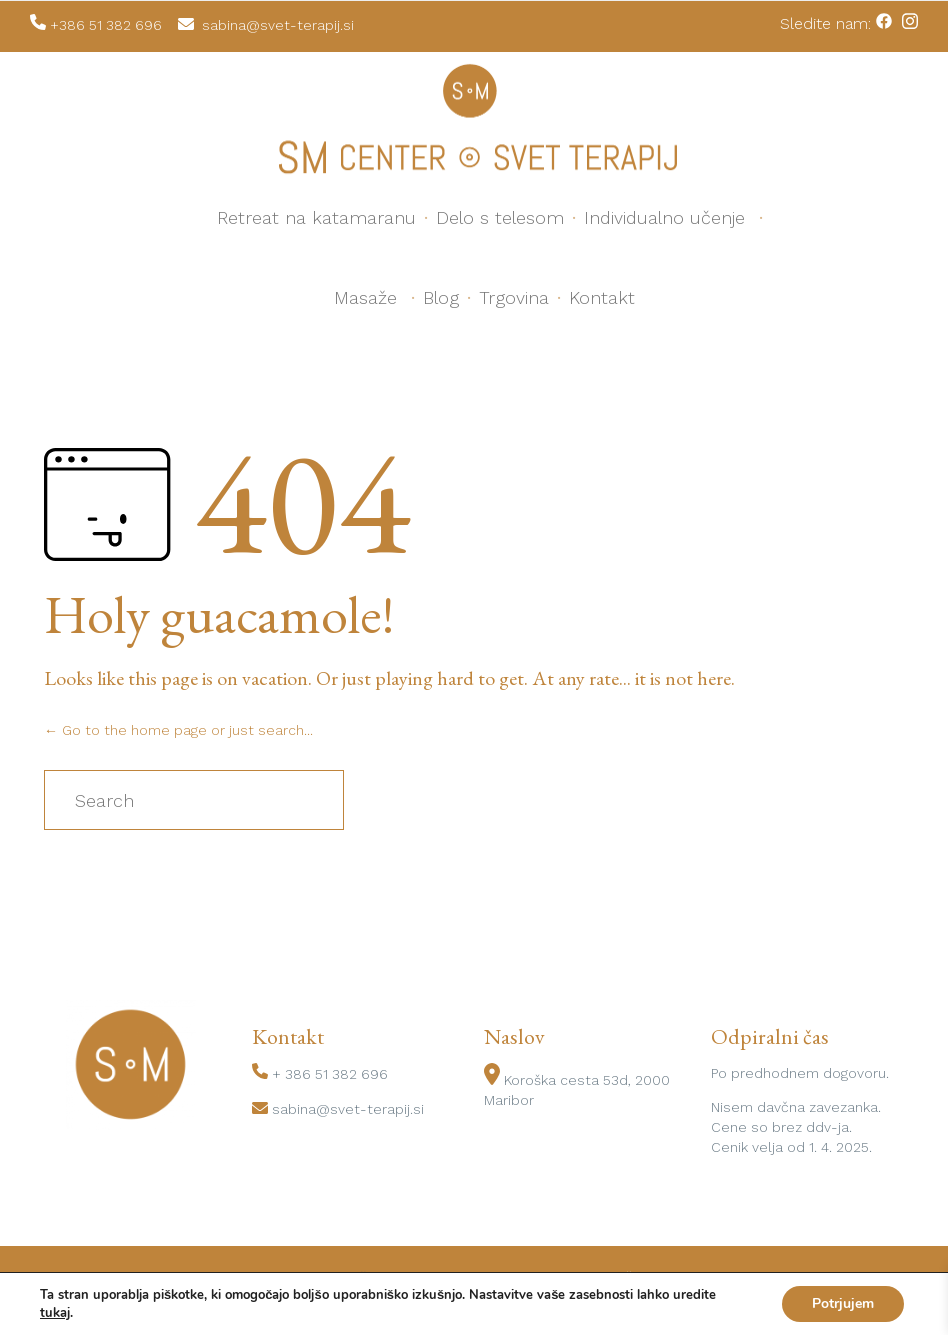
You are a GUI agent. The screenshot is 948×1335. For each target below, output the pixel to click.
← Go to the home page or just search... (178, 730)
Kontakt (602, 297)
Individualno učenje (664, 217)
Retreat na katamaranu (316, 217)
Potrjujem (843, 1303)
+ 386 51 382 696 (330, 1074)
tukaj (55, 1313)
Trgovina (514, 297)
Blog (441, 297)
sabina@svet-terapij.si (348, 1109)
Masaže (365, 297)
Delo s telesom (500, 217)
